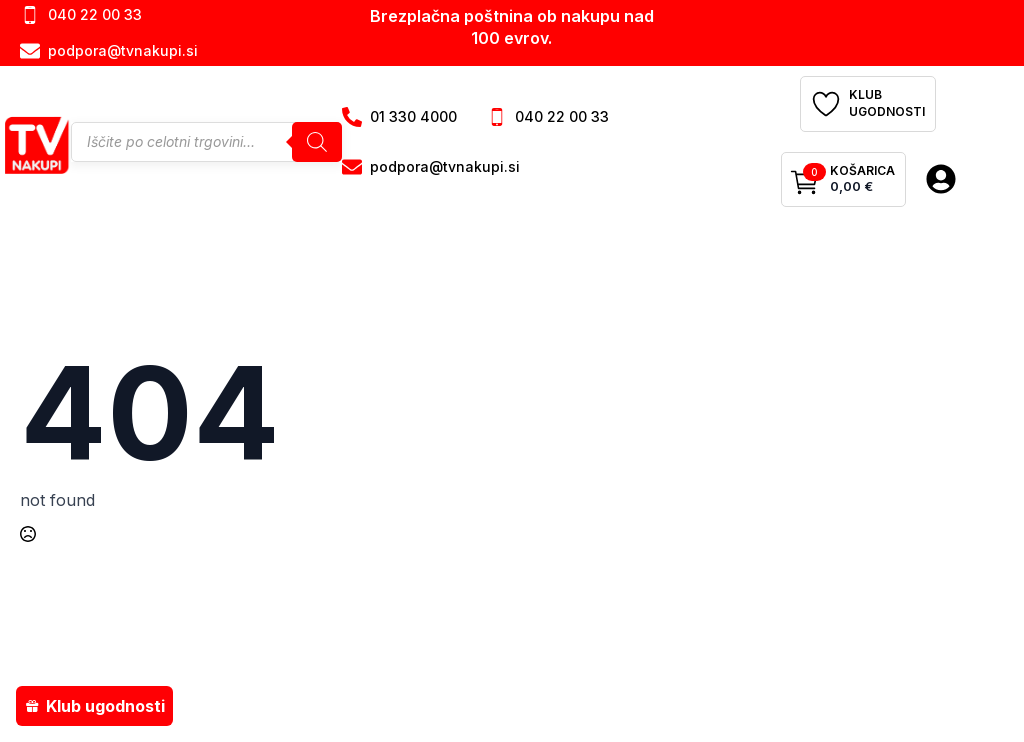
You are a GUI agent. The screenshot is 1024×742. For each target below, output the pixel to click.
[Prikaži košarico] (843, 180)
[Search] (317, 142)
